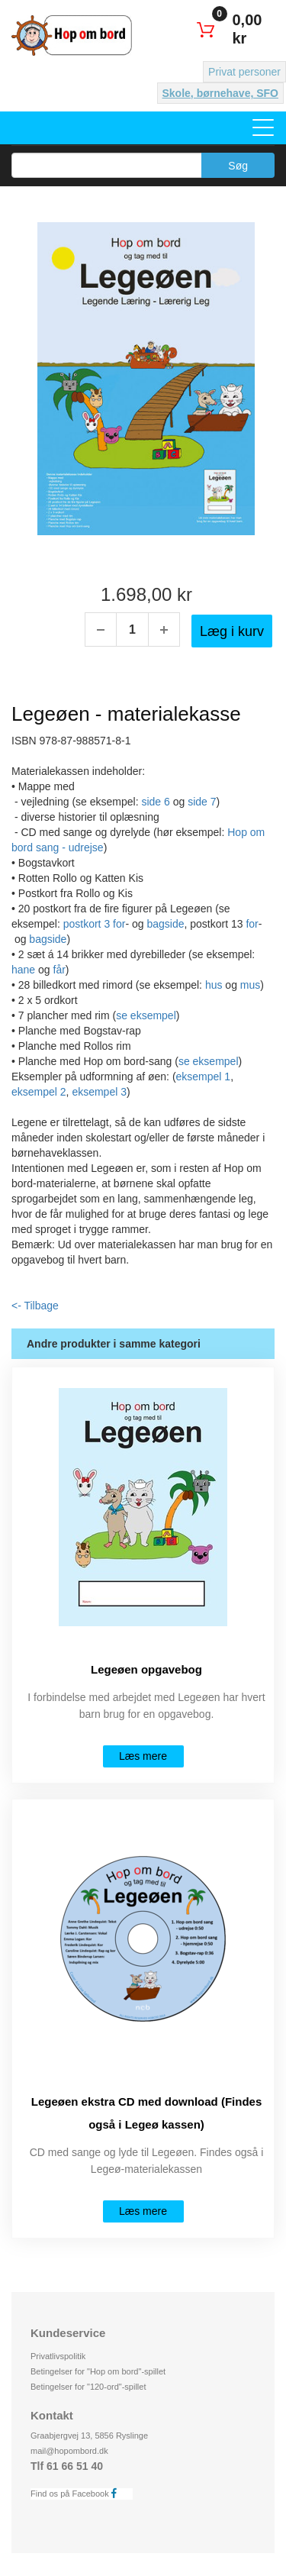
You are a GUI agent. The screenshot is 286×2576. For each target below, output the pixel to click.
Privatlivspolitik (58, 2356)
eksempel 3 (99, 1092)
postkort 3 (88, 924)
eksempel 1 (203, 1076)
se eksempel (146, 1015)
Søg (238, 166)
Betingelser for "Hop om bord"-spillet (98, 2371)
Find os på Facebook (78, 2493)
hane (23, 970)
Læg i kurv (232, 631)
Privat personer (244, 72)
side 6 (155, 802)
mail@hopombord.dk (69, 2450)
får (59, 970)
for (119, 924)
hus (214, 985)
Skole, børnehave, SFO (220, 93)
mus (250, 985)
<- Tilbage (35, 1305)
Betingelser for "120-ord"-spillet (88, 2386)
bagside (165, 924)
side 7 (202, 802)
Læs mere (143, 1756)
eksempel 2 (38, 1092)
